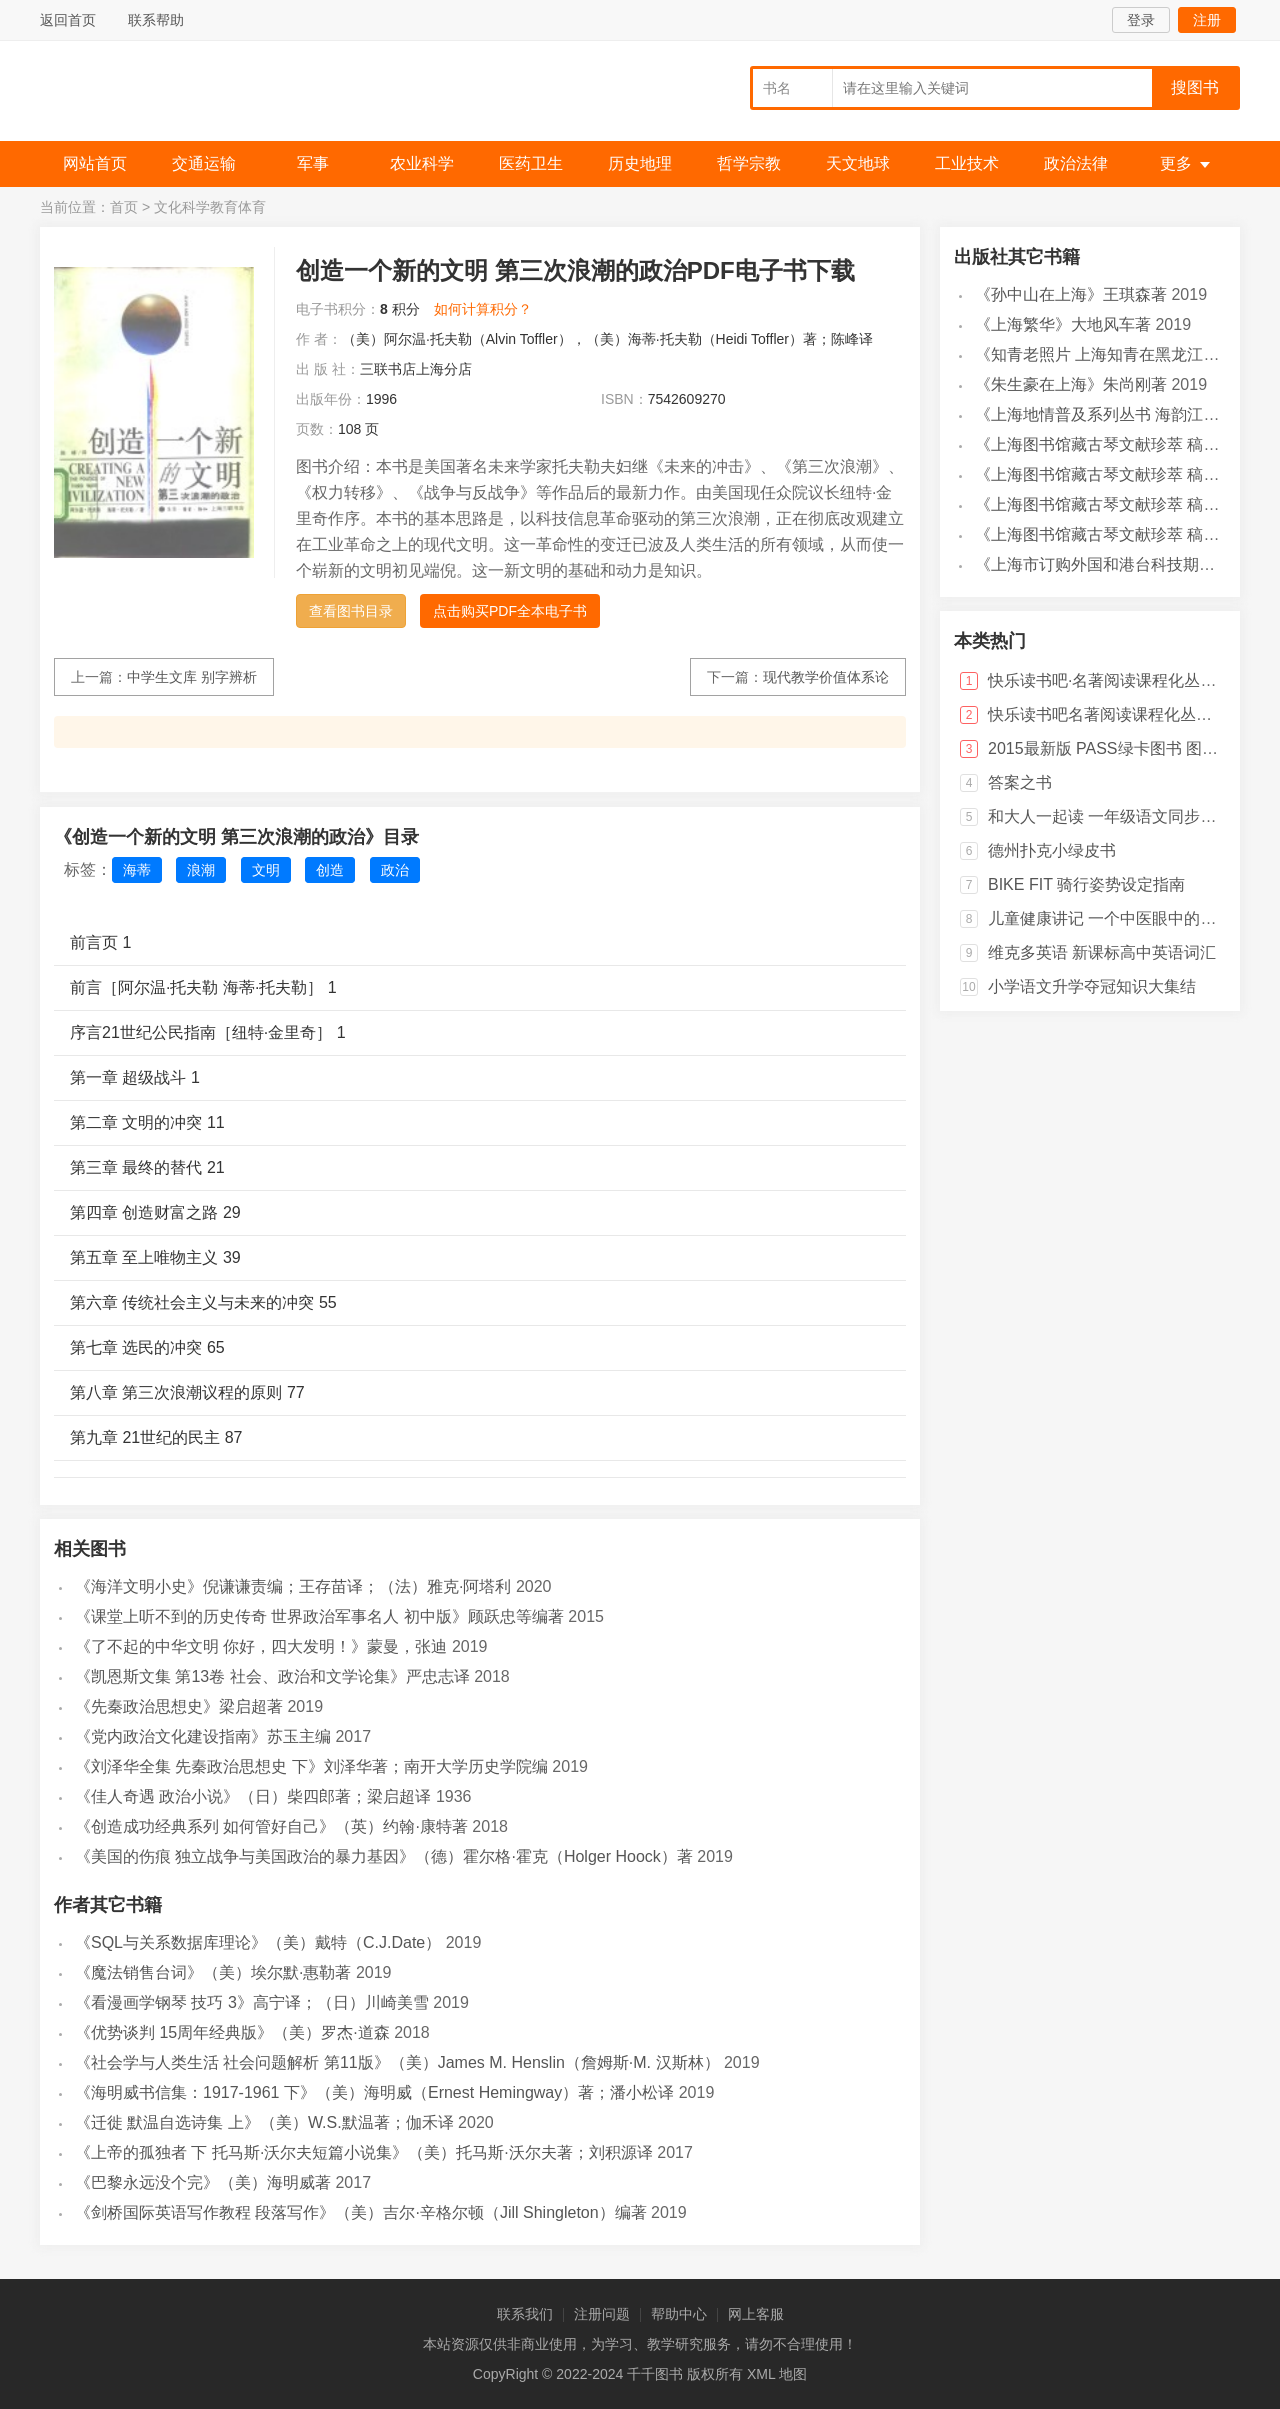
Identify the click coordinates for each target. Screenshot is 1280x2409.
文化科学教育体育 (210, 207)
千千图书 (190, 95)
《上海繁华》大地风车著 (1063, 324)
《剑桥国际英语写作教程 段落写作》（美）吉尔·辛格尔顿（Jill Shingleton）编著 (361, 2212)
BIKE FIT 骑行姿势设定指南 (1086, 884)
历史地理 (640, 163)
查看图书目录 (351, 611)
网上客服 (756, 2314)
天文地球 (858, 163)
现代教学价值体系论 (826, 677)
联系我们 (525, 2314)
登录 (1141, 20)
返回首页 (68, 20)
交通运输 (204, 163)
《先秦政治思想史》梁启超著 (179, 1706)
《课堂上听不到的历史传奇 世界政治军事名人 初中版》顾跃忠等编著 (319, 1616)
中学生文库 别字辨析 (192, 677)
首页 (124, 207)
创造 (330, 870)
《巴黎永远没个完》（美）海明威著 (203, 2182)
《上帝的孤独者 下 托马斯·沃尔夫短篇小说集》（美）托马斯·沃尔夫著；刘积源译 (364, 2152)
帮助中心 (679, 2314)
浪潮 (201, 870)
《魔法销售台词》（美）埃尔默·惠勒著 (213, 1972)
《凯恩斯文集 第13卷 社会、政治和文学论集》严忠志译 (272, 1676)
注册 (1207, 20)
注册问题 (602, 2314)
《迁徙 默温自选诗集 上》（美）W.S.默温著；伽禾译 (264, 2122)
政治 (395, 870)
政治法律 (1076, 163)
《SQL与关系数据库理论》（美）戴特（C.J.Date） (258, 1942)
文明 (266, 870)
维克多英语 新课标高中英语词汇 (1102, 952)
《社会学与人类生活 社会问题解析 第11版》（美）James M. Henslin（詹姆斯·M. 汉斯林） (397, 2062)
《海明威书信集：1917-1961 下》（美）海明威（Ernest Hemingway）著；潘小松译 (374, 2092)
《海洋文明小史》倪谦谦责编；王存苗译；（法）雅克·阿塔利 (293, 1586)
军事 (313, 163)
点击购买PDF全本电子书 (510, 611)
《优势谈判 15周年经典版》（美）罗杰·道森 (232, 2032)
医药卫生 (531, 163)
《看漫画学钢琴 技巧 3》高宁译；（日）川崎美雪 (252, 2002)
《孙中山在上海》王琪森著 (1071, 294)
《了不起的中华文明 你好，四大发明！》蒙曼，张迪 (261, 1646)
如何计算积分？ (483, 309)
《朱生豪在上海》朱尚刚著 (1071, 384)
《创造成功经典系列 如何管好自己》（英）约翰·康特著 (271, 1826)
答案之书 (1020, 782)
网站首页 (95, 163)
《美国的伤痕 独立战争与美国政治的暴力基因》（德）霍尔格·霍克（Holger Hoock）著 (384, 1856)
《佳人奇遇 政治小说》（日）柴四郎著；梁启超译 (253, 1796)
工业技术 (967, 163)
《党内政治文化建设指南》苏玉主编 (203, 1736)
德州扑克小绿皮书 (1052, 850)
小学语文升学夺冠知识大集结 (1092, 986)
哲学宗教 (749, 163)
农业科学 (422, 163)
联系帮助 (156, 20)
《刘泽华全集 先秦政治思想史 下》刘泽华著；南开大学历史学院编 (311, 1766)
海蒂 (137, 870)
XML (761, 2374)
